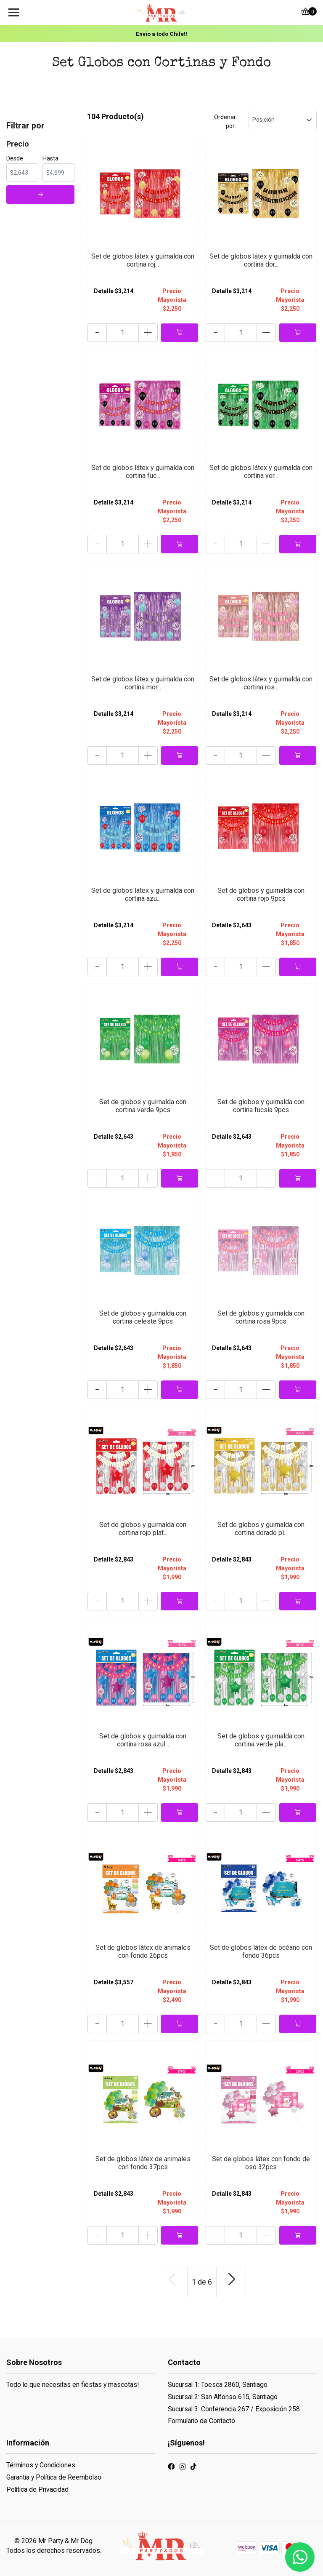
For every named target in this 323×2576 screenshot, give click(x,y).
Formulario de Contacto (201, 2421)
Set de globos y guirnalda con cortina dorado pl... (260, 1529)
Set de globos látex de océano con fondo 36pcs (261, 1951)
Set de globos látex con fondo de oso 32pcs (261, 2163)
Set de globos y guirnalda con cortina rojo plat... (142, 1529)
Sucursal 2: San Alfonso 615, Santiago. (223, 2397)
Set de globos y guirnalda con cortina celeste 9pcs (142, 1317)
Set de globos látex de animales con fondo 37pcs (143, 2163)
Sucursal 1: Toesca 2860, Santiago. (218, 2385)
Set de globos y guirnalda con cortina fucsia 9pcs (260, 1106)
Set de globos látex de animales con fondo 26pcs (143, 1951)
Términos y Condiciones (40, 2465)
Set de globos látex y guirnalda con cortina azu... (142, 894)
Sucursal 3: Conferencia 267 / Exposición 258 (234, 2409)
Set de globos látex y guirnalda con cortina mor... (142, 683)
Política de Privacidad (37, 2489)
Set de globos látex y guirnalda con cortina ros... (260, 683)
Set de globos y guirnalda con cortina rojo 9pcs (260, 894)
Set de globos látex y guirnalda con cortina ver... (260, 472)
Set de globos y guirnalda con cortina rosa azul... (142, 1740)
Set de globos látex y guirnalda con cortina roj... (142, 260)
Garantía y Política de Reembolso (53, 2477)
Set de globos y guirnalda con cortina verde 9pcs (142, 1106)
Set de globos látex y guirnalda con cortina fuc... (142, 472)
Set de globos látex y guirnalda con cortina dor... (260, 260)
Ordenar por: (225, 121)
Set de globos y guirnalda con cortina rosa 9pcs (260, 1317)
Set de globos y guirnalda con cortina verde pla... (260, 1740)
